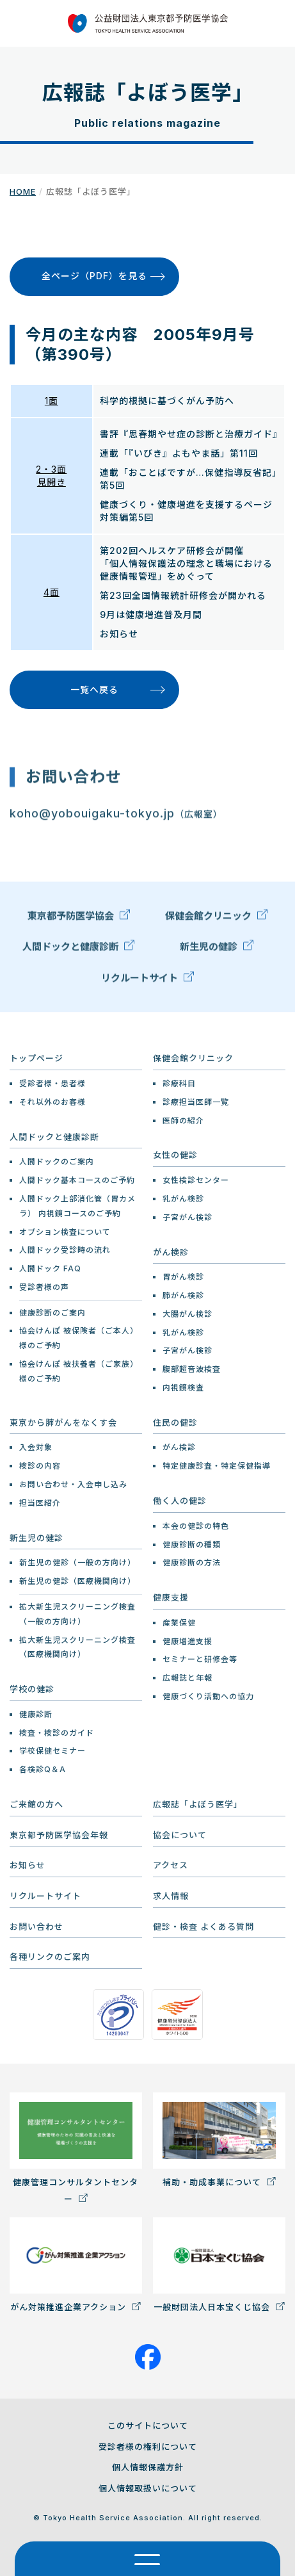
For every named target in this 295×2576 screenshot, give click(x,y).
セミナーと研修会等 (200, 1659)
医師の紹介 (183, 1120)
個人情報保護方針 (148, 2467)
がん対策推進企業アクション (76, 2264)
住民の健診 (175, 1422)
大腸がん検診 (187, 1314)
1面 (51, 400)
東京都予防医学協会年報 (59, 1835)
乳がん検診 (183, 1198)
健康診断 (35, 1714)
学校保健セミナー (52, 1751)
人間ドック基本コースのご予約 (77, 1180)
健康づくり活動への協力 (208, 1696)
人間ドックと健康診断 (78, 948)
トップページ (36, 1058)
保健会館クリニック (216, 917)
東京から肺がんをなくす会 (63, 1422)
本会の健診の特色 (196, 1526)
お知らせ (27, 1865)
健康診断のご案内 (52, 1312)
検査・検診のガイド (56, 1733)
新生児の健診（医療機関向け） (77, 1581)
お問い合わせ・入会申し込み (73, 1484)
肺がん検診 (183, 1295)
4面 (52, 592)
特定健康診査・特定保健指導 (217, 1466)
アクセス (170, 1865)
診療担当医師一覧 (196, 1102)
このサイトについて (148, 2425)
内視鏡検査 (183, 1387)
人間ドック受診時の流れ (65, 1250)
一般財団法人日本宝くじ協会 (219, 2264)
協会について (180, 1835)
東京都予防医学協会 (79, 917)
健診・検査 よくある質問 (203, 1926)
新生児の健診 (216, 948)
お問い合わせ (36, 1926)
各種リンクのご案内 (50, 1957)
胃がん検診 (183, 1277)
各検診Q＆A (42, 1769)
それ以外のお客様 (52, 1102)
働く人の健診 (180, 1501)
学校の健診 (32, 1689)
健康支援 (171, 1597)
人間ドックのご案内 (56, 1161)
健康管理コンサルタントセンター (76, 2148)
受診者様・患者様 (52, 1083)
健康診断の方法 (192, 1562)
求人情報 (171, 1896)
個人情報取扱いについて (148, 2488)
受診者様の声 (44, 1287)
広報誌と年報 (187, 1678)
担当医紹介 (40, 1503)
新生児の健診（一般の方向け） (77, 1562)
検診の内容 (40, 1466)
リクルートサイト (147, 980)
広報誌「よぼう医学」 (198, 1804)
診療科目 (179, 1083)
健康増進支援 (187, 1641)
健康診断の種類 (192, 1544)
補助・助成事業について (219, 2139)
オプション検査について (65, 1232)
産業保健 (179, 1622)
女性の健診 (175, 1155)
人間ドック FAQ (50, 1268)
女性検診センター (196, 1180)
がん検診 (171, 1252)
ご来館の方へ (36, 1804)
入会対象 (35, 1447)
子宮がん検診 (187, 1217)
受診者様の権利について (148, 2446)
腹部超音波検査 (192, 1369)
